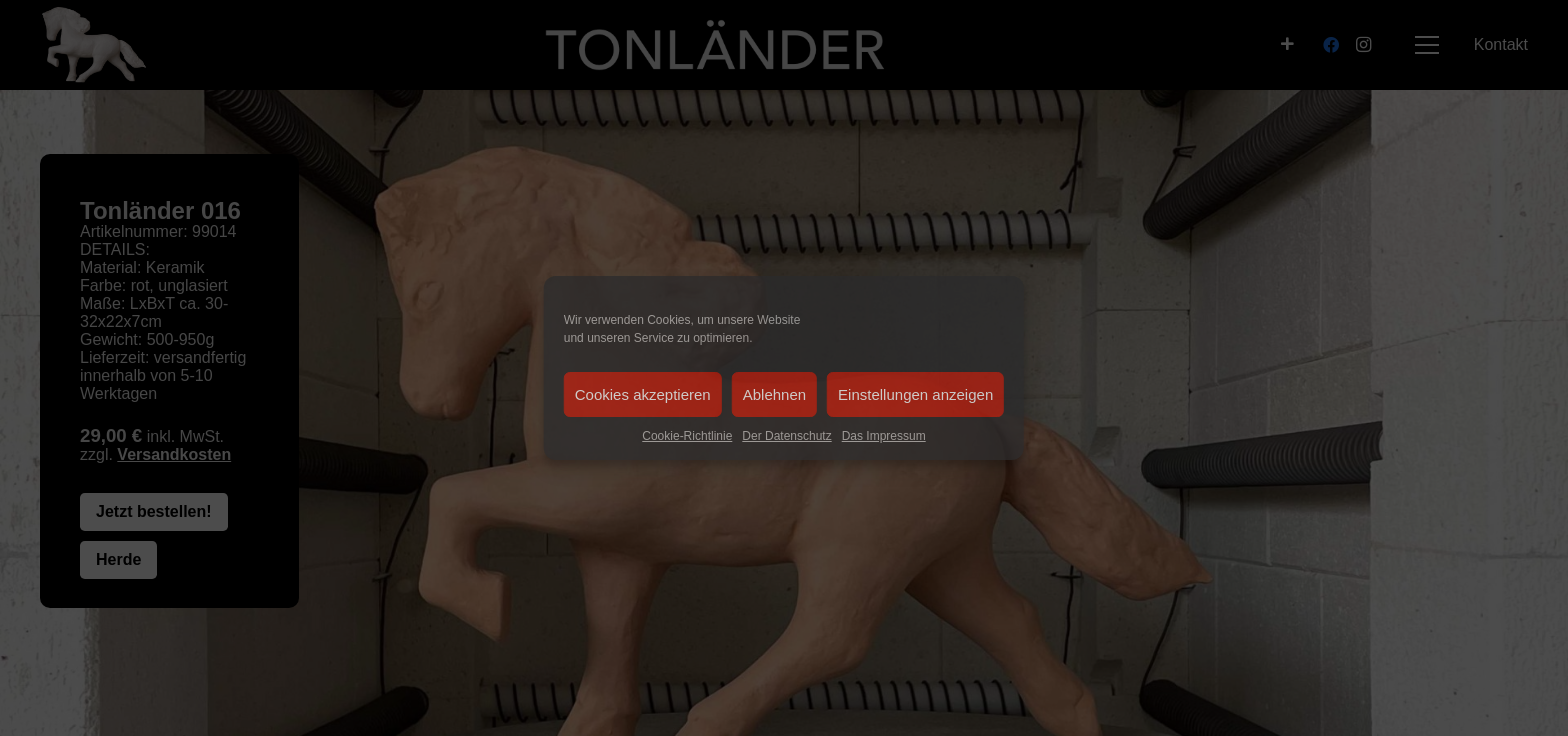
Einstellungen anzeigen (915, 394)
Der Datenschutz (786, 436)
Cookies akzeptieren (643, 394)
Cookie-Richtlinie (687, 436)
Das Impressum (884, 436)
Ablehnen (774, 394)
